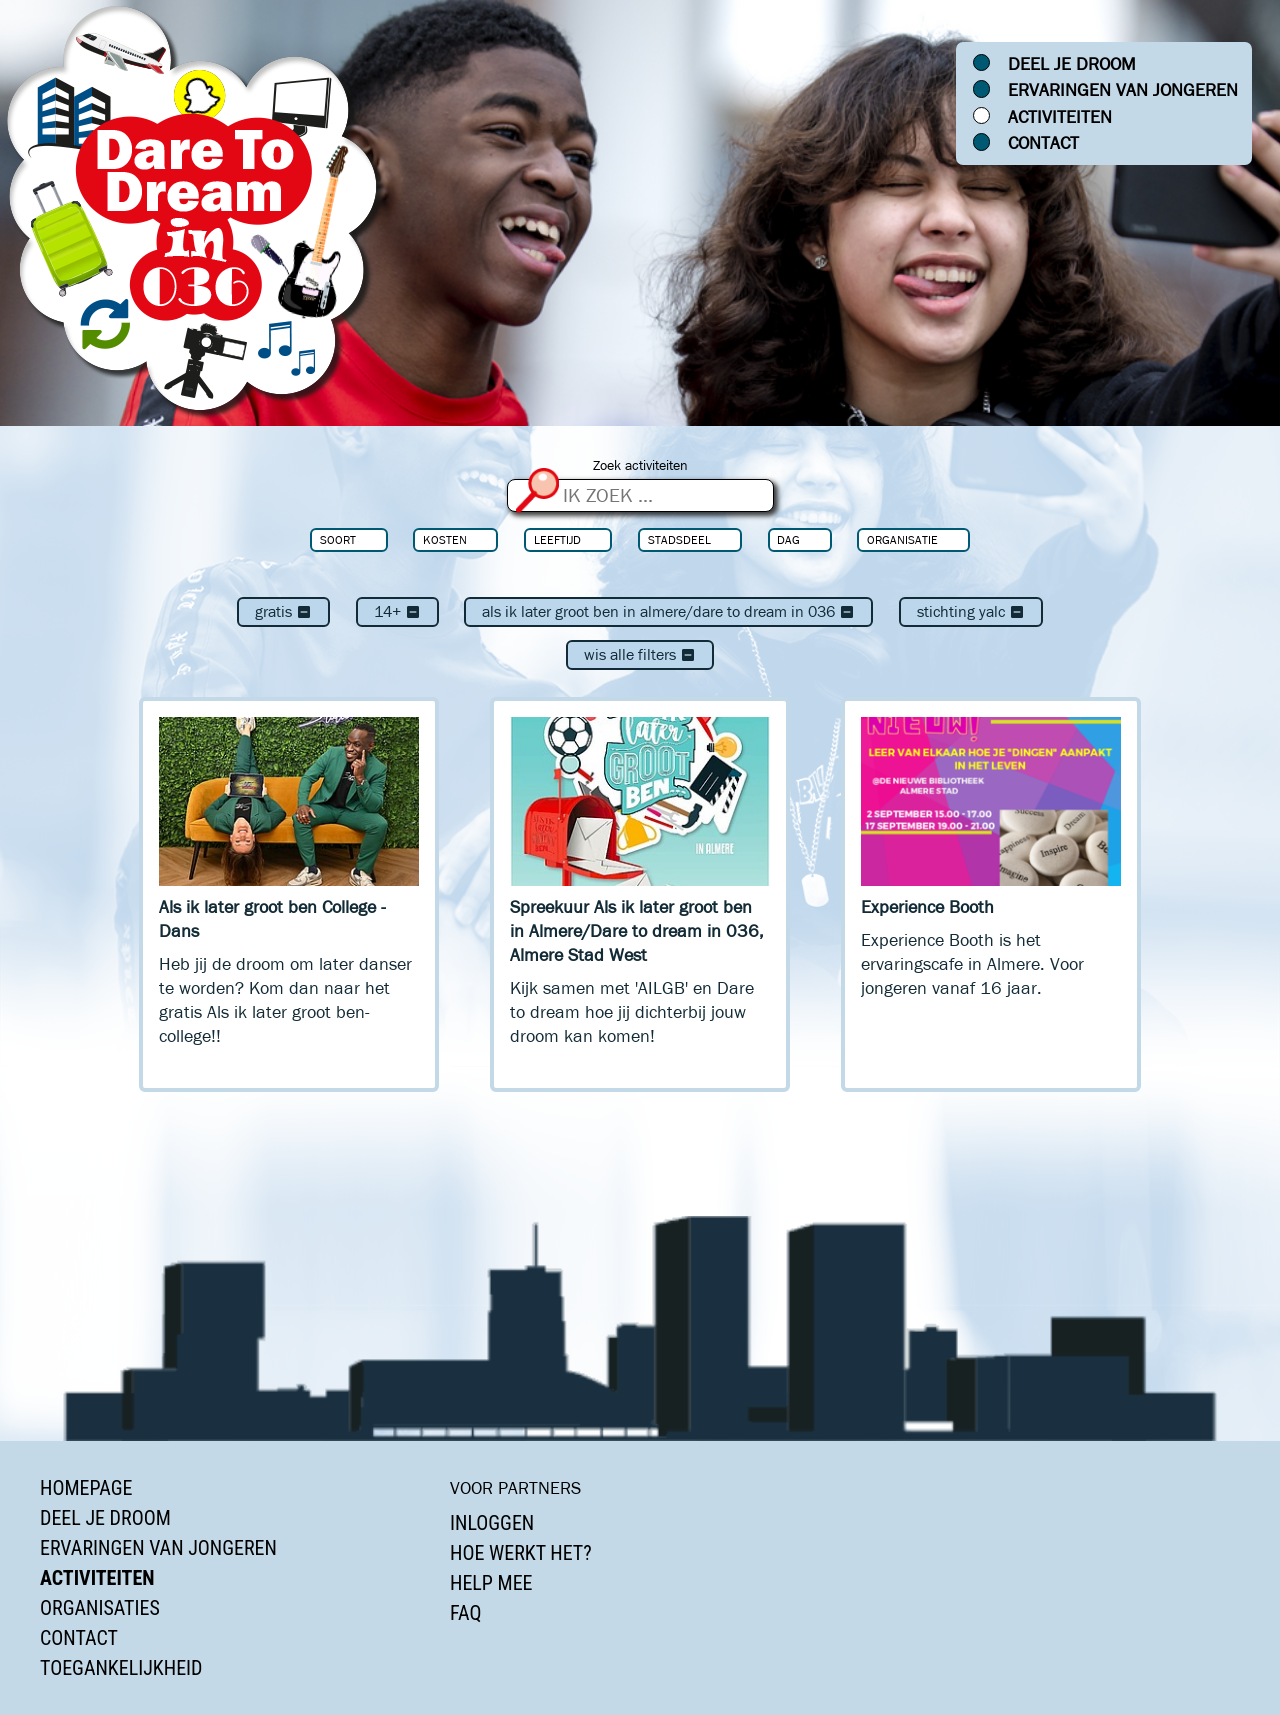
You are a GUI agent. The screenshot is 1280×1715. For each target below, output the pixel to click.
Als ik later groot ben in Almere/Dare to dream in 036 (668, 611)
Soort (338, 539)
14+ (397, 611)
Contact (1043, 143)
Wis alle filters (640, 654)
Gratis (283, 611)
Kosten (445, 539)
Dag (788, 539)
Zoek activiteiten (640, 465)
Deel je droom (1072, 64)
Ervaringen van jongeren (1123, 90)
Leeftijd (557, 539)
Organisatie (902, 539)
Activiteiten (1060, 117)
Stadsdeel (679, 539)
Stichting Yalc (971, 611)
